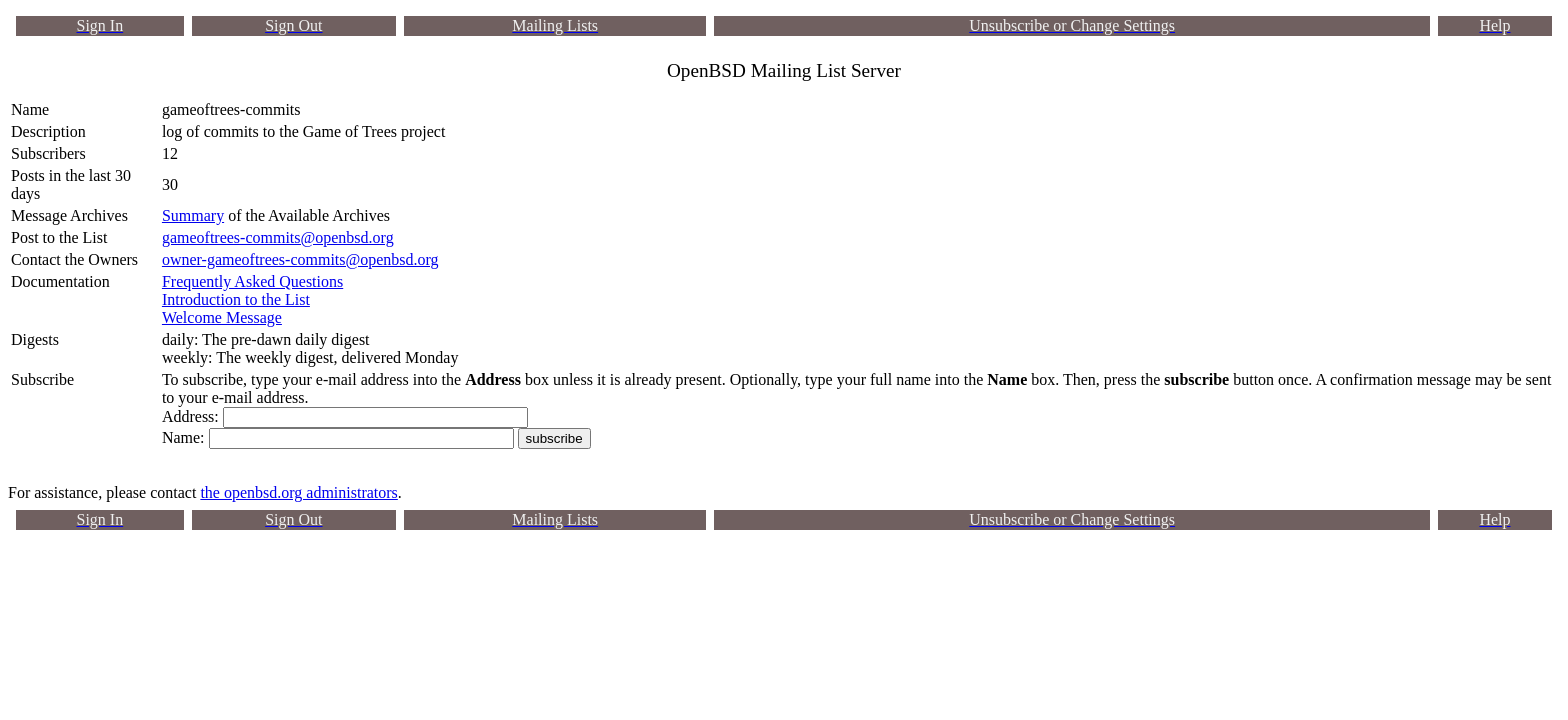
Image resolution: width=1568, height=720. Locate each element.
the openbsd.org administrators (298, 492)
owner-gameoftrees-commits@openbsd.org (300, 259)
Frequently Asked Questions (252, 281)
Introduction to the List (236, 299)
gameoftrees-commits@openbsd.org (278, 237)
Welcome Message (222, 317)
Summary (193, 215)
